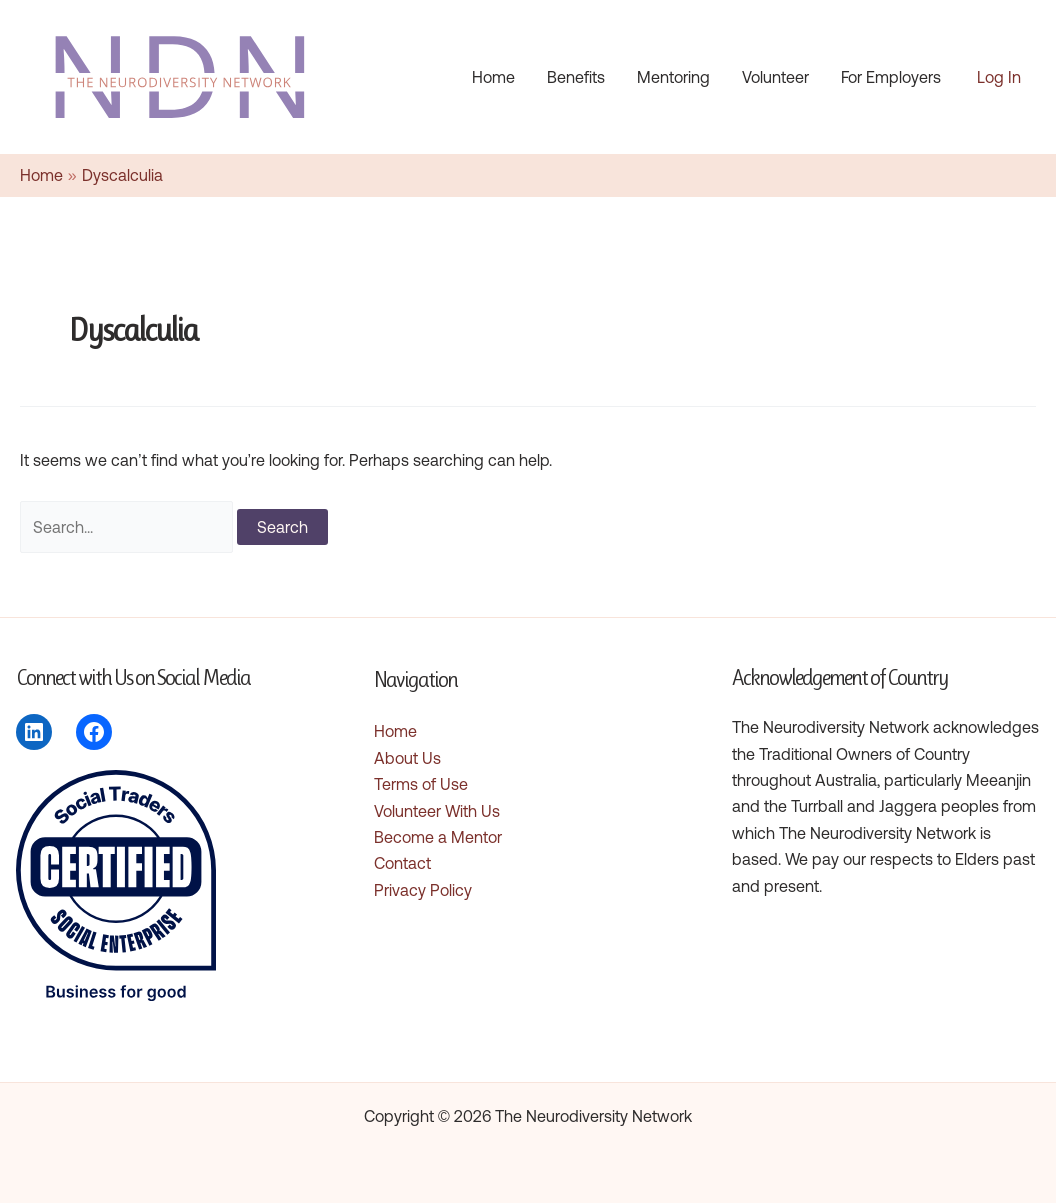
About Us (407, 758)
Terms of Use (421, 784)
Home (395, 731)
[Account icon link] (999, 77)
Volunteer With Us (437, 811)
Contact (402, 863)
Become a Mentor (438, 837)
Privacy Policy (423, 890)
